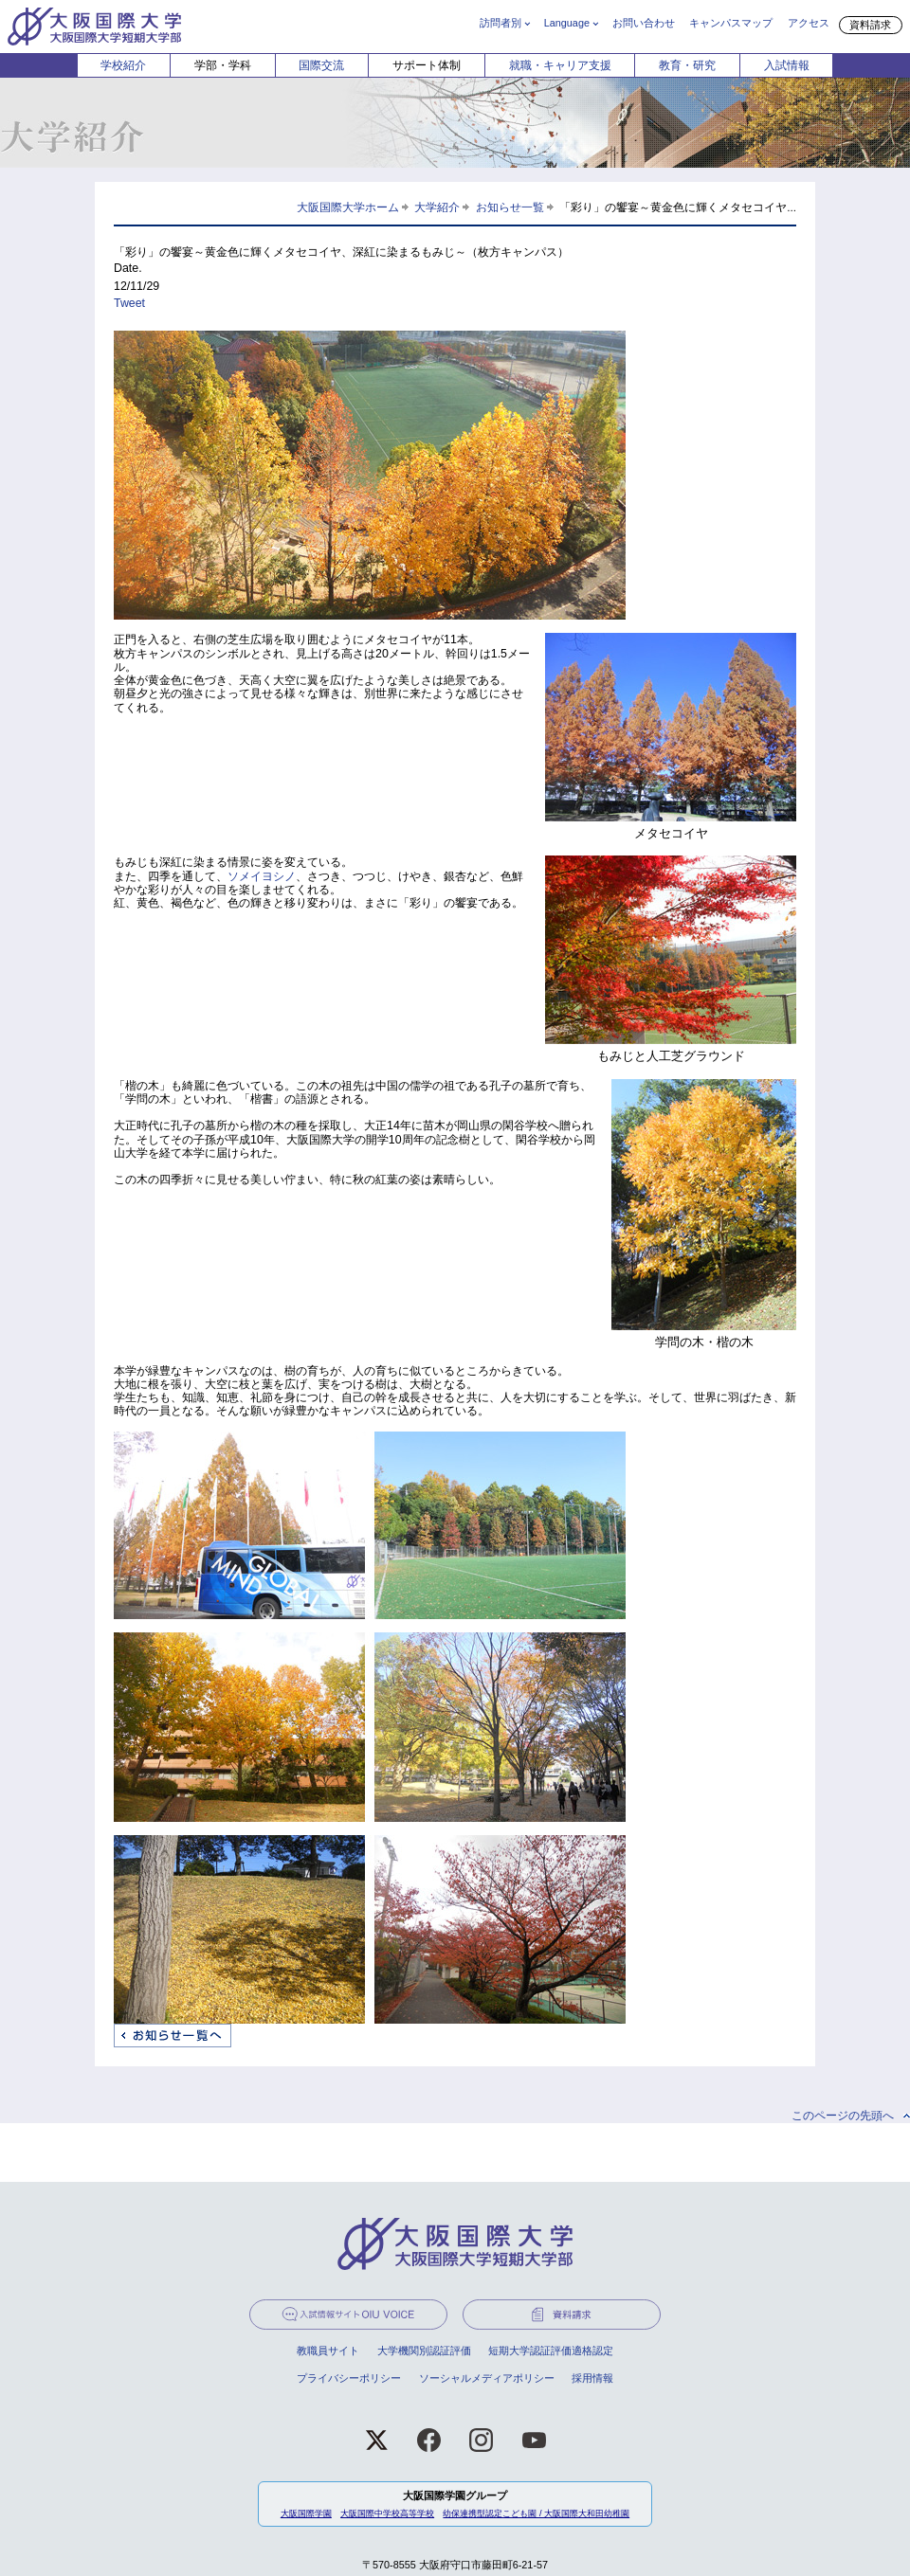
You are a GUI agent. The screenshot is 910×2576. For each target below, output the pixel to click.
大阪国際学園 (306, 2513)
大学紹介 (437, 207)
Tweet (129, 303)
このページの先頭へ (843, 2115)
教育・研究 (687, 65)
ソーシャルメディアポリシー (487, 2378)
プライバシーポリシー (349, 2378)
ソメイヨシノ (262, 876)
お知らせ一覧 (510, 207)
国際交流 (321, 65)
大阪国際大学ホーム (348, 207)
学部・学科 (222, 65)
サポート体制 (426, 65)
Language (567, 22)
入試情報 (787, 65)
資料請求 (870, 24)
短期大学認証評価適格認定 (550, 2350)
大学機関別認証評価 (424, 2350)
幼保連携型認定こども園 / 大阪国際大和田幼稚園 (536, 2513)
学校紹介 (123, 65)
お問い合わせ (643, 22)
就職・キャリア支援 (560, 65)
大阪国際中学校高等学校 (387, 2513)
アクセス (808, 22)
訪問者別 (500, 22)
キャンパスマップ (731, 22)
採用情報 (592, 2378)
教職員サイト (328, 2350)
